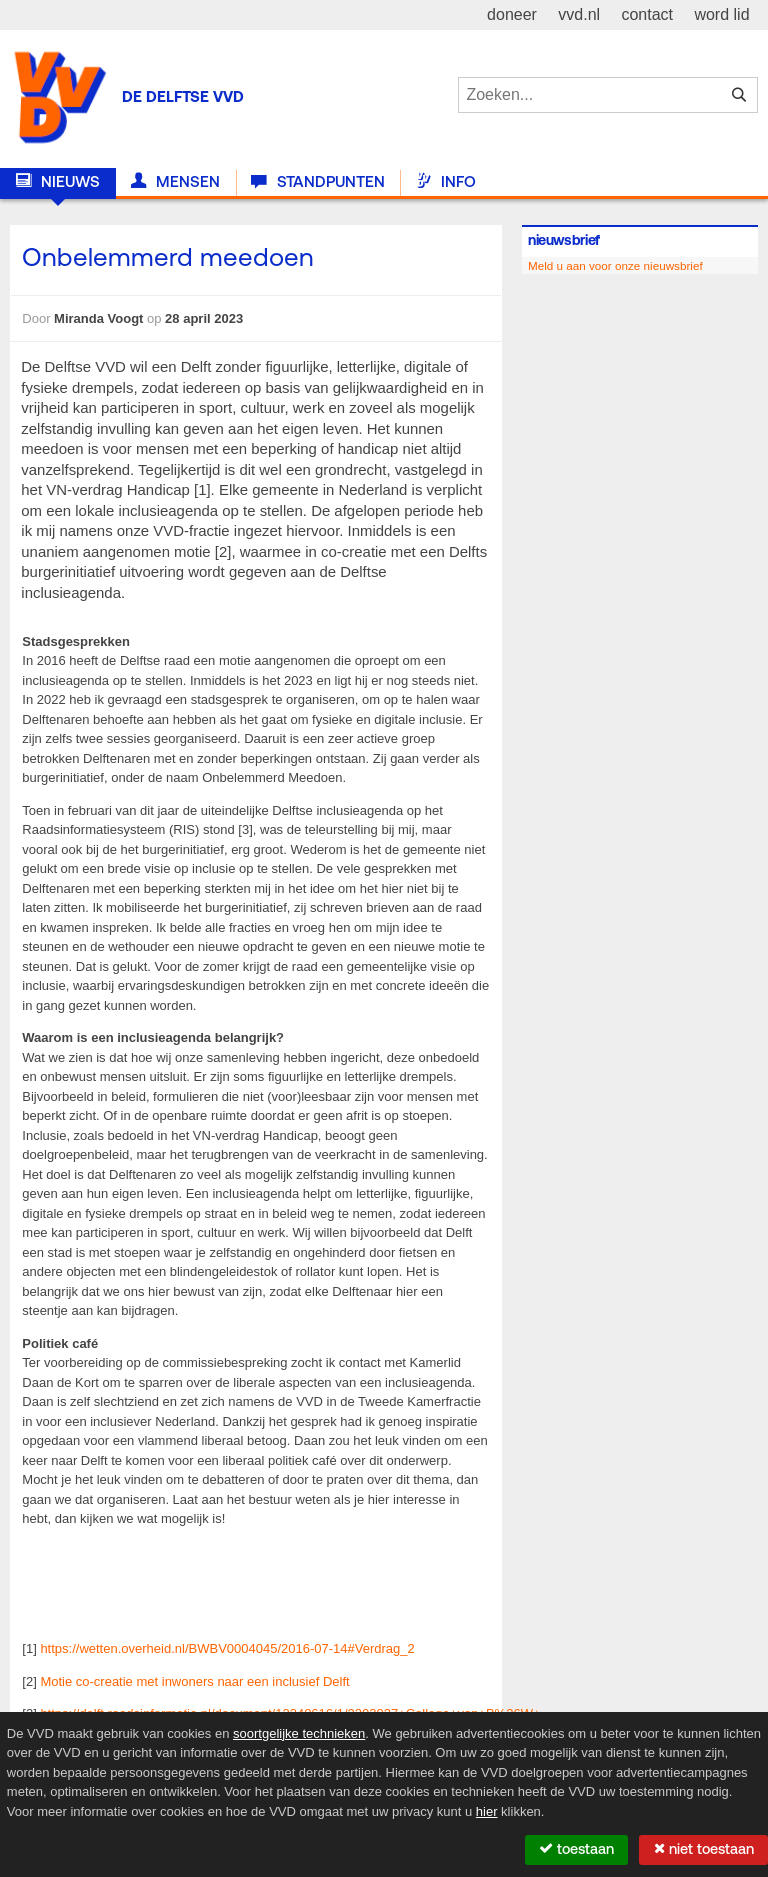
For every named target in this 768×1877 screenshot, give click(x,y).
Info (446, 182)
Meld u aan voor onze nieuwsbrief (615, 265)
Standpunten (317, 182)
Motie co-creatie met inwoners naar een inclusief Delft (194, 1681)
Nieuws (58, 182)
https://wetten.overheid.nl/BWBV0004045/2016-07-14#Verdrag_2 (227, 1648)
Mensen (175, 182)
